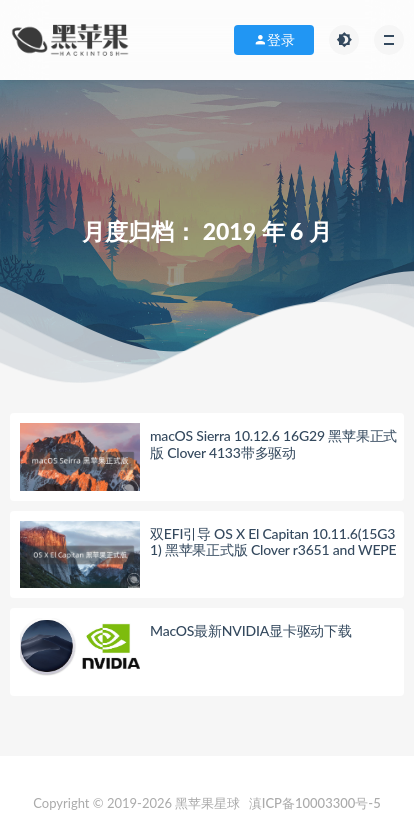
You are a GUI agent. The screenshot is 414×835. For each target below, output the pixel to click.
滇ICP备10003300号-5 (315, 803)
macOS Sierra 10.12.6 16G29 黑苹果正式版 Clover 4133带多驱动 (273, 444)
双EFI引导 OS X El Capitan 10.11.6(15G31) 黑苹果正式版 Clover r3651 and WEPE (273, 542)
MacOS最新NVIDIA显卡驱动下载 (251, 630)
